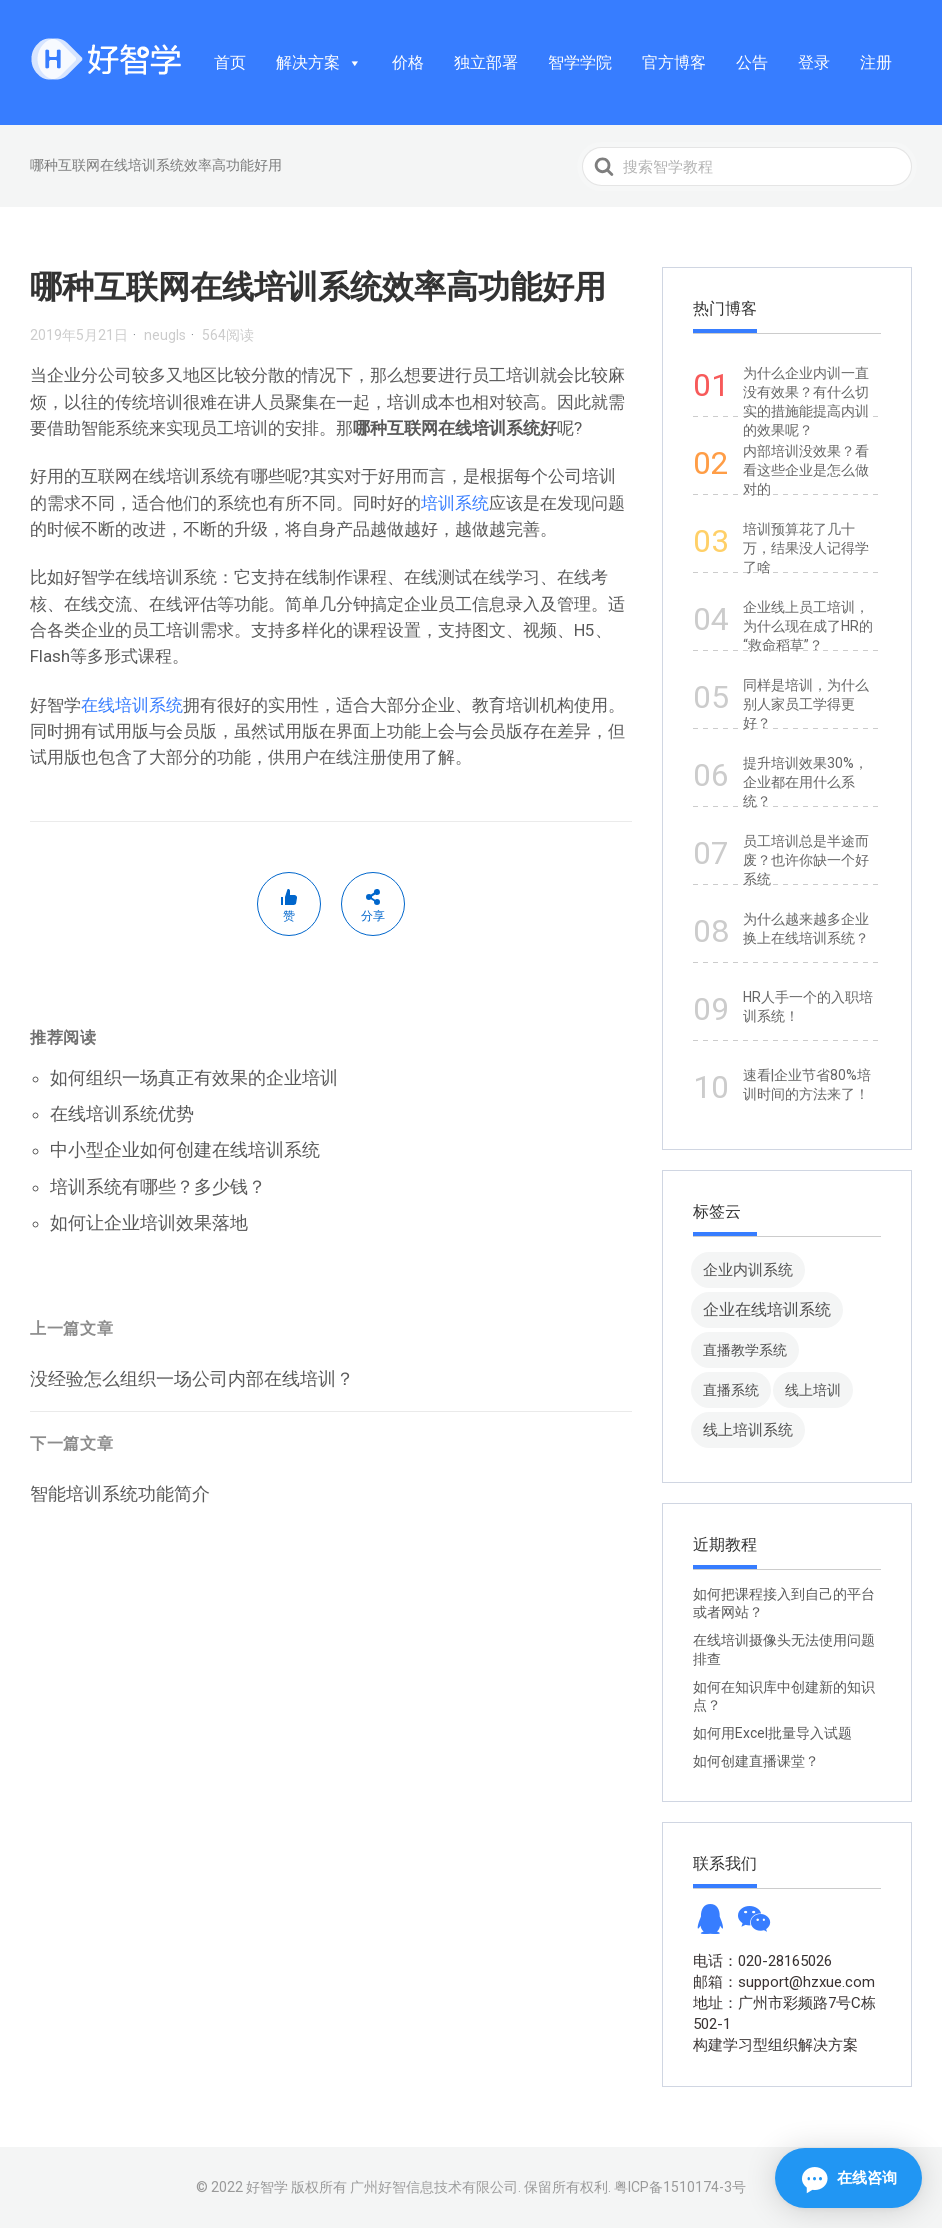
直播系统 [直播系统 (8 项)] (731, 1390)
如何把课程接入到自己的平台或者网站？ (784, 1603)
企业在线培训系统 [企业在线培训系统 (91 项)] (767, 1309)
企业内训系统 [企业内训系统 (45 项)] (748, 1269)
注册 (876, 62)
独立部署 (486, 62)
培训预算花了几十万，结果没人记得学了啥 (806, 548)
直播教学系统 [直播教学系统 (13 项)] (745, 1350)
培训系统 (455, 503)
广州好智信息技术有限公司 (434, 2187)
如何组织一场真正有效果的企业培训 (194, 1077)
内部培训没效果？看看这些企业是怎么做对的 (806, 470)
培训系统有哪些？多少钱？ (158, 1186)
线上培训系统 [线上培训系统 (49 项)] (748, 1429)
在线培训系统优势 (122, 1113)
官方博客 (674, 62)
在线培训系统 (132, 705)
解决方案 (319, 62)
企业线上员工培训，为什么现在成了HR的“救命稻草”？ (808, 626)
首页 (230, 62)
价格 (408, 62)
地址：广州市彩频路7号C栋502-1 (784, 2013)
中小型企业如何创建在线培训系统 (185, 1149)
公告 (752, 62)
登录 (814, 62)
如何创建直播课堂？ (756, 1761)
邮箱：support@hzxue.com (784, 1982)
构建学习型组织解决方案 (775, 2045)
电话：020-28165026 (762, 1961)
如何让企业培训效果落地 (149, 1222)
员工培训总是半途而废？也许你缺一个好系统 (806, 860)
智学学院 (580, 62)
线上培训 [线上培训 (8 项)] (813, 1390)
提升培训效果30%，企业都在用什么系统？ (805, 782)
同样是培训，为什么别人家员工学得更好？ (806, 704)
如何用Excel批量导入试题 (772, 1733)
